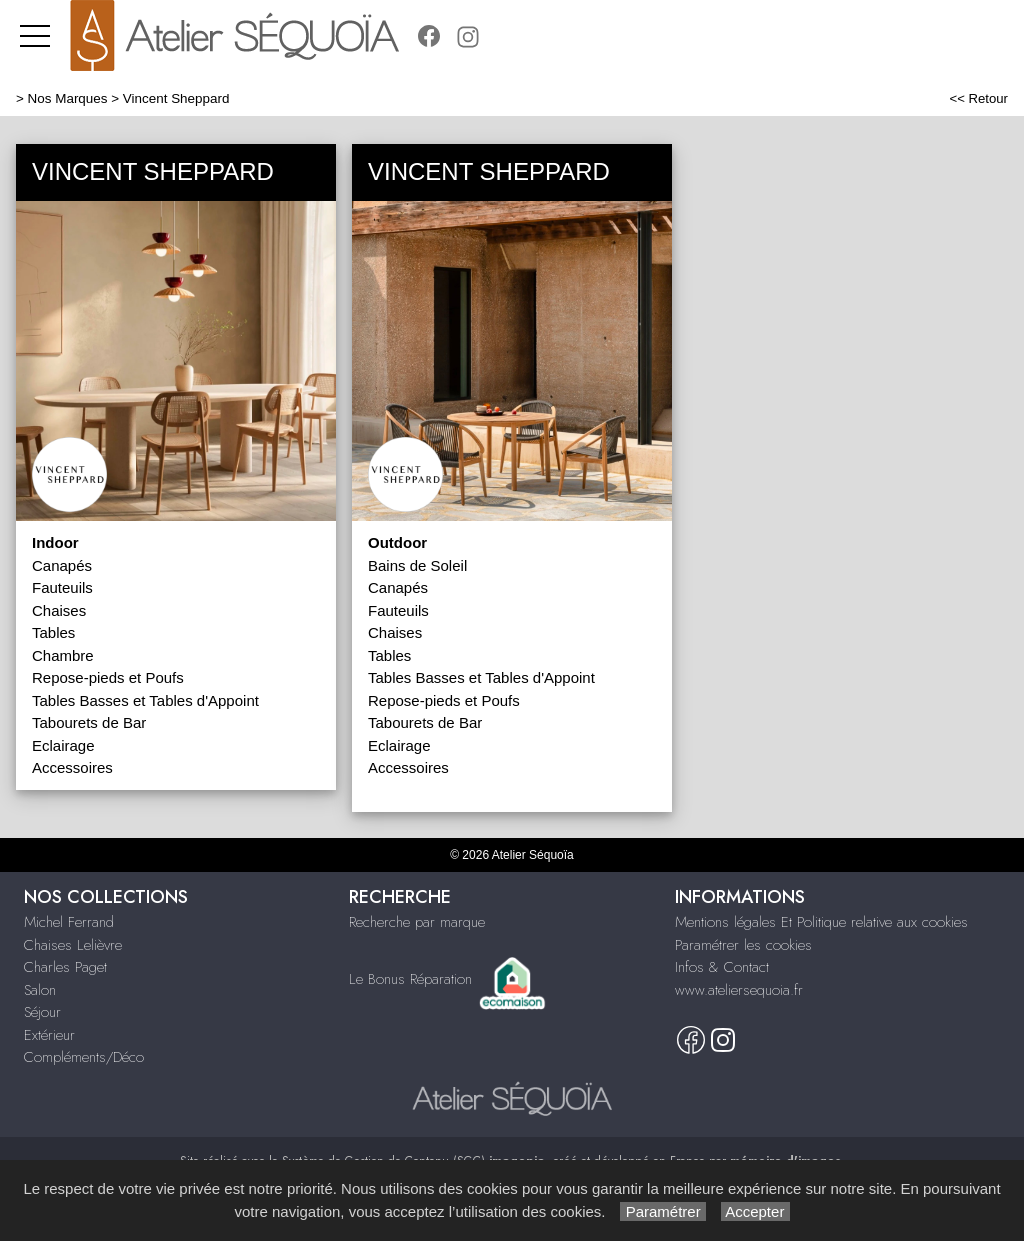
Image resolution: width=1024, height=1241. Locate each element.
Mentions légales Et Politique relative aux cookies (821, 922)
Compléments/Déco (84, 1057)
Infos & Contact (722, 967)
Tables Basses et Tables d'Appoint (145, 700)
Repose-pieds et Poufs (108, 677)
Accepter (755, 1211)
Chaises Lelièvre (73, 945)
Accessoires (72, 767)
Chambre (63, 655)
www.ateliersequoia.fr (739, 990)
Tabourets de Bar (89, 722)
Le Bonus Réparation (410, 979)
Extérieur (49, 1035)
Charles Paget (65, 967)
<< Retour (978, 98)
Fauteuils (62, 587)
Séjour (42, 1012)
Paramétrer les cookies (743, 945)
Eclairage (63, 745)
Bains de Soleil (417, 565)
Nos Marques (68, 98)
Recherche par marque (417, 922)
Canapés (62, 565)
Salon (40, 990)
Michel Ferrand (69, 922)
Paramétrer (662, 1211)
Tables (53, 632)
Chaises (59, 610)
